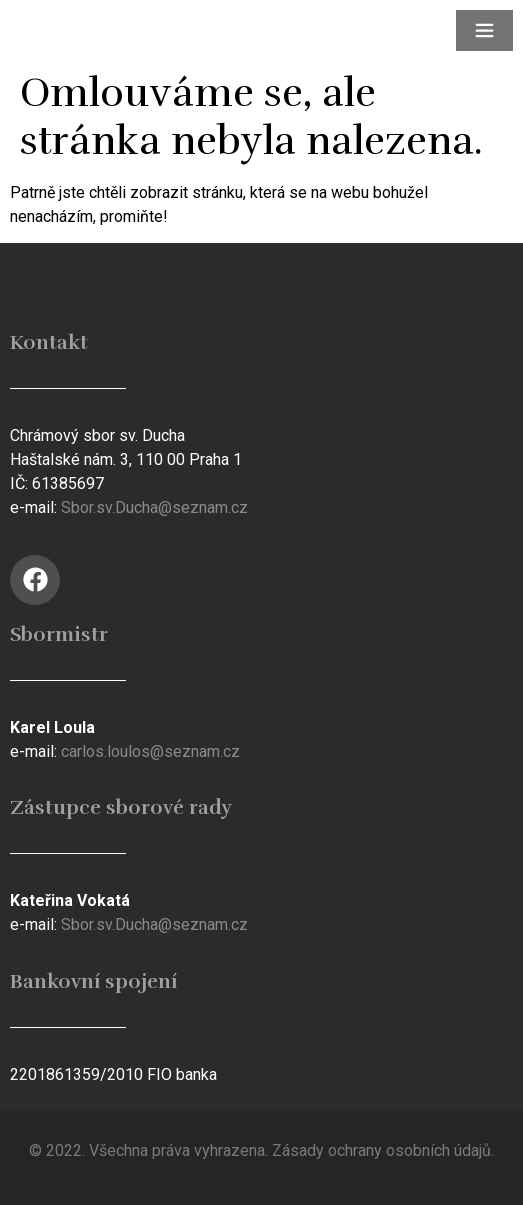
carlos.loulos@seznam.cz (150, 751)
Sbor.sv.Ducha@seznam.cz (154, 507)
